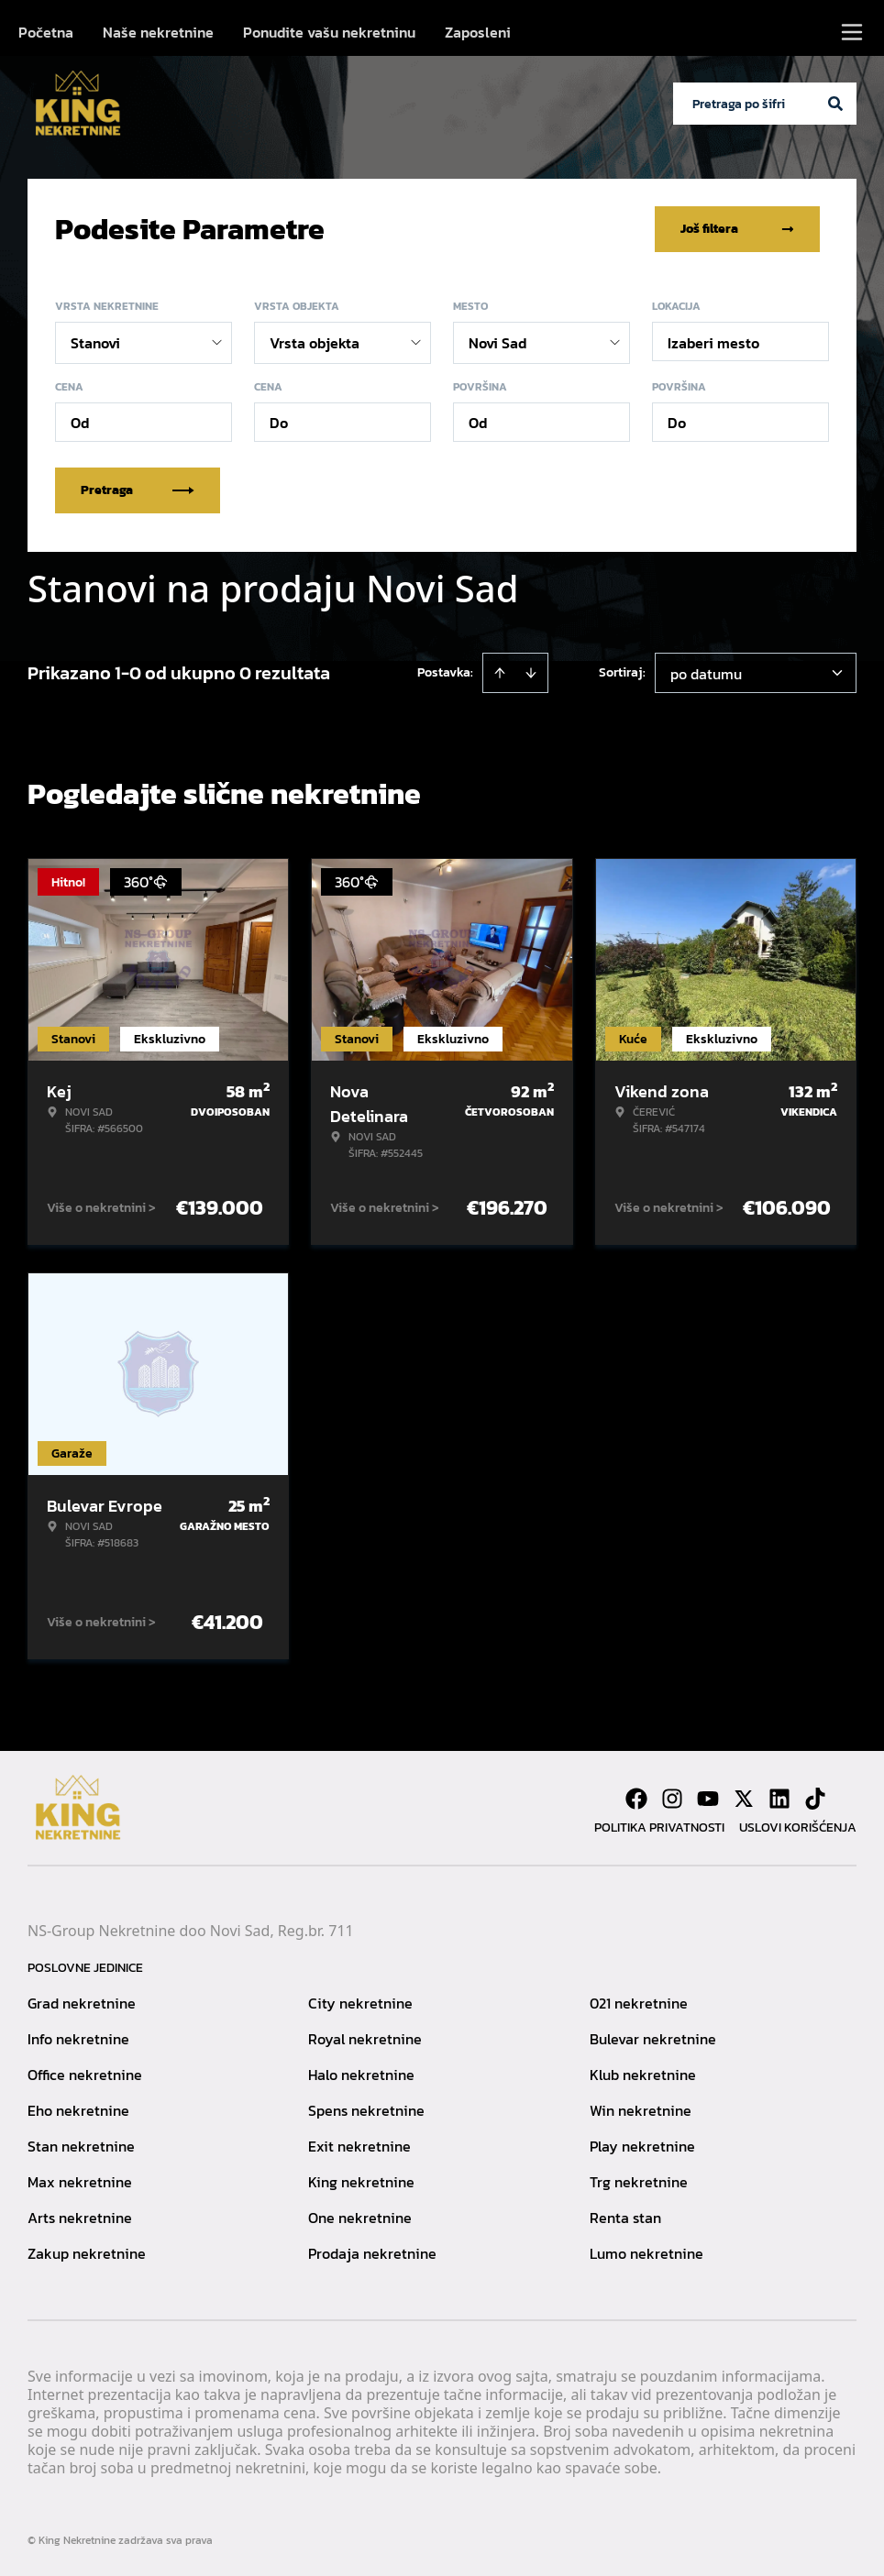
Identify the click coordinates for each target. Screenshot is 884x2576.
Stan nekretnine (81, 2146)
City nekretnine (360, 2003)
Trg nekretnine (639, 2182)
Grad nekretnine (82, 2003)
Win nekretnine (640, 2110)
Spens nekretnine (366, 2110)
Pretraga (137, 490)
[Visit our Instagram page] (672, 1799)
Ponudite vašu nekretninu (329, 32)
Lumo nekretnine (646, 2253)
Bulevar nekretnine (653, 2039)
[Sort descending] (531, 672)
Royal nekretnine (365, 2039)
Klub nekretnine (643, 2075)
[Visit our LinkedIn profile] (779, 1799)
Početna (45, 32)
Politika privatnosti (659, 1827)
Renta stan (625, 2218)
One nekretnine (360, 2218)
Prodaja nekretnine (372, 2253)
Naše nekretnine (158, 32)
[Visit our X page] (744, 1799)
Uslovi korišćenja (797, 1827)
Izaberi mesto (713, 343)
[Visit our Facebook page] (636, 1799)
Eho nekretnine (78, 2110)
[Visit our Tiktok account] (815, 1799)
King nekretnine (361, 2182)
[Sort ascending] (500, 672)
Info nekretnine (78, 2039)
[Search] (835, 104)
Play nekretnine (642, 2146)
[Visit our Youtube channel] (708, 1799)
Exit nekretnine (359, 2146)
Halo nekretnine (361, 2075)
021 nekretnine (639, 2003)
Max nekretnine (80, 2182)
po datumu (706, 674)
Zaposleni (478, 32)
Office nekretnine (85, 2075)
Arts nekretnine (80, 2218)
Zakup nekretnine (87, 2253)
